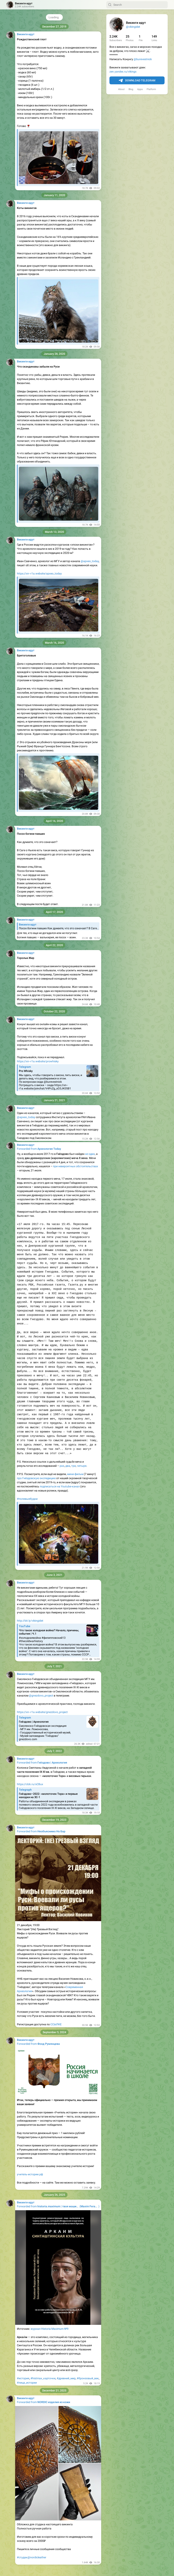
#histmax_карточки (43, 2378)
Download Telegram (137, 80)
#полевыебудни (27, 1498)
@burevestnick (143, 59)
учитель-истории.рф (30, 2174)
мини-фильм (75, 1474)
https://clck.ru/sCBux (30, 1784)
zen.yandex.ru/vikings (122, 71)
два (67, 1465)
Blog (131, 89)
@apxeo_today (90, 561)
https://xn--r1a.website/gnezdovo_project (42, 1712)
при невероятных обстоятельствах (75, 1166)
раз (62, 1465)
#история (23, 2378)
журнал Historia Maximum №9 (49, 2328)
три (73, 1465)
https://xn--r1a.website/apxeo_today (39, 573)
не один (90, 1153)
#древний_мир (66, 2378)
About (121, 89)
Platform (151, 89)
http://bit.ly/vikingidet (30, 1620)
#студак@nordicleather (31, 2557)
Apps (140, 89)
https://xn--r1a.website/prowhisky (38, 1061)
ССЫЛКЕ (56, 2024)
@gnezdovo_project (41, 1695)
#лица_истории (27, 2382)
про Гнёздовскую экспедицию (36, 1478)
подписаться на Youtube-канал (60, 1486)
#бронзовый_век (88, 2378)
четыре (81, 1465)
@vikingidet (133, 26)
